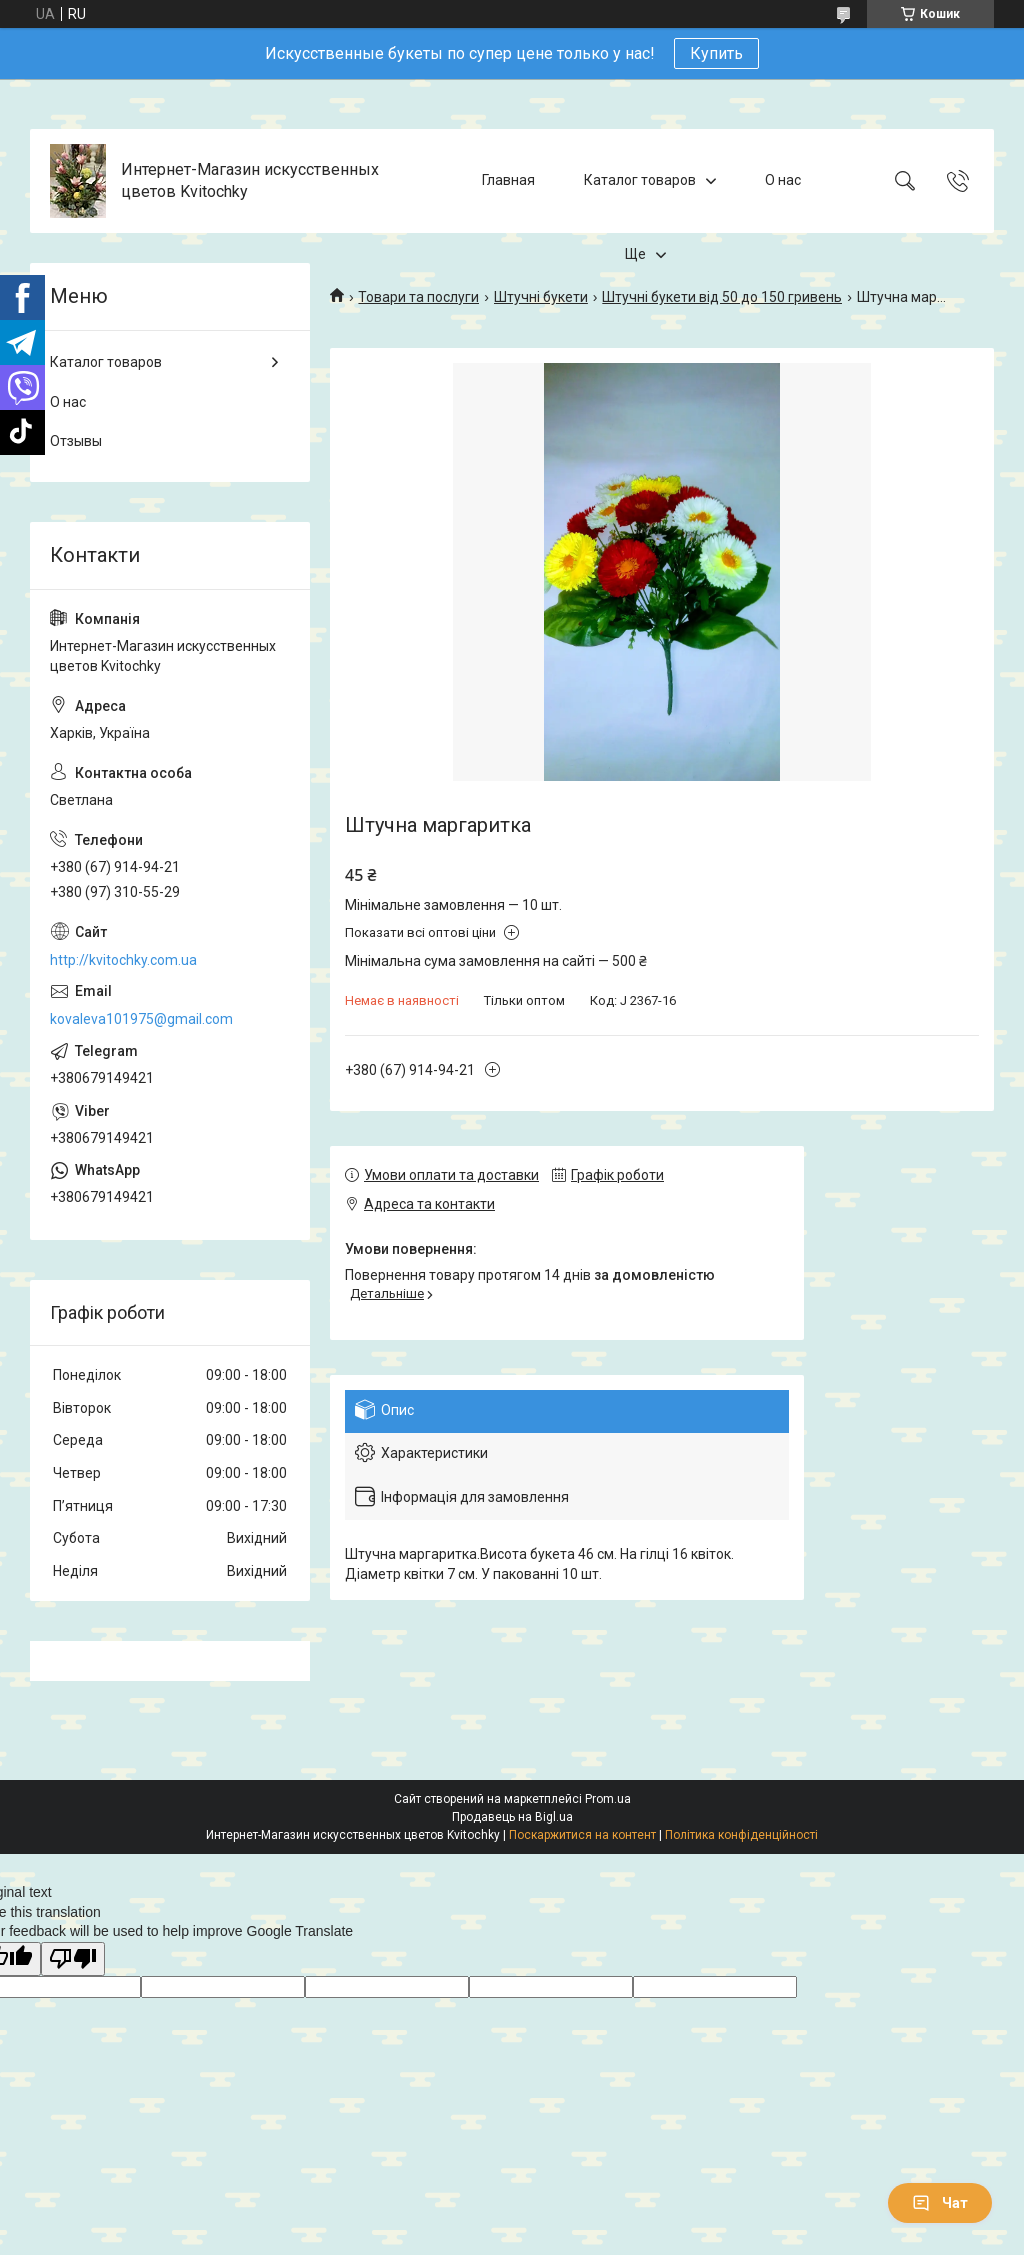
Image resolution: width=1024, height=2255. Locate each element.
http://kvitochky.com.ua (123, 960)
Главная (508, 180)
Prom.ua (608, 1799)
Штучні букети (541, 297)
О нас (783, 180)
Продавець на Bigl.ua (512, 1817)
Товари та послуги (418, 297)
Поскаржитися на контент (582, 1835)
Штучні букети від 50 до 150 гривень (722, 297)
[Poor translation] (73, 1959)
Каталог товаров (640, 180)
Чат (940, 2203)
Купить (716, 53)
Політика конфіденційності (741, 1835)
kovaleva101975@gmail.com (141, 1019)
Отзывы (76, 441)
